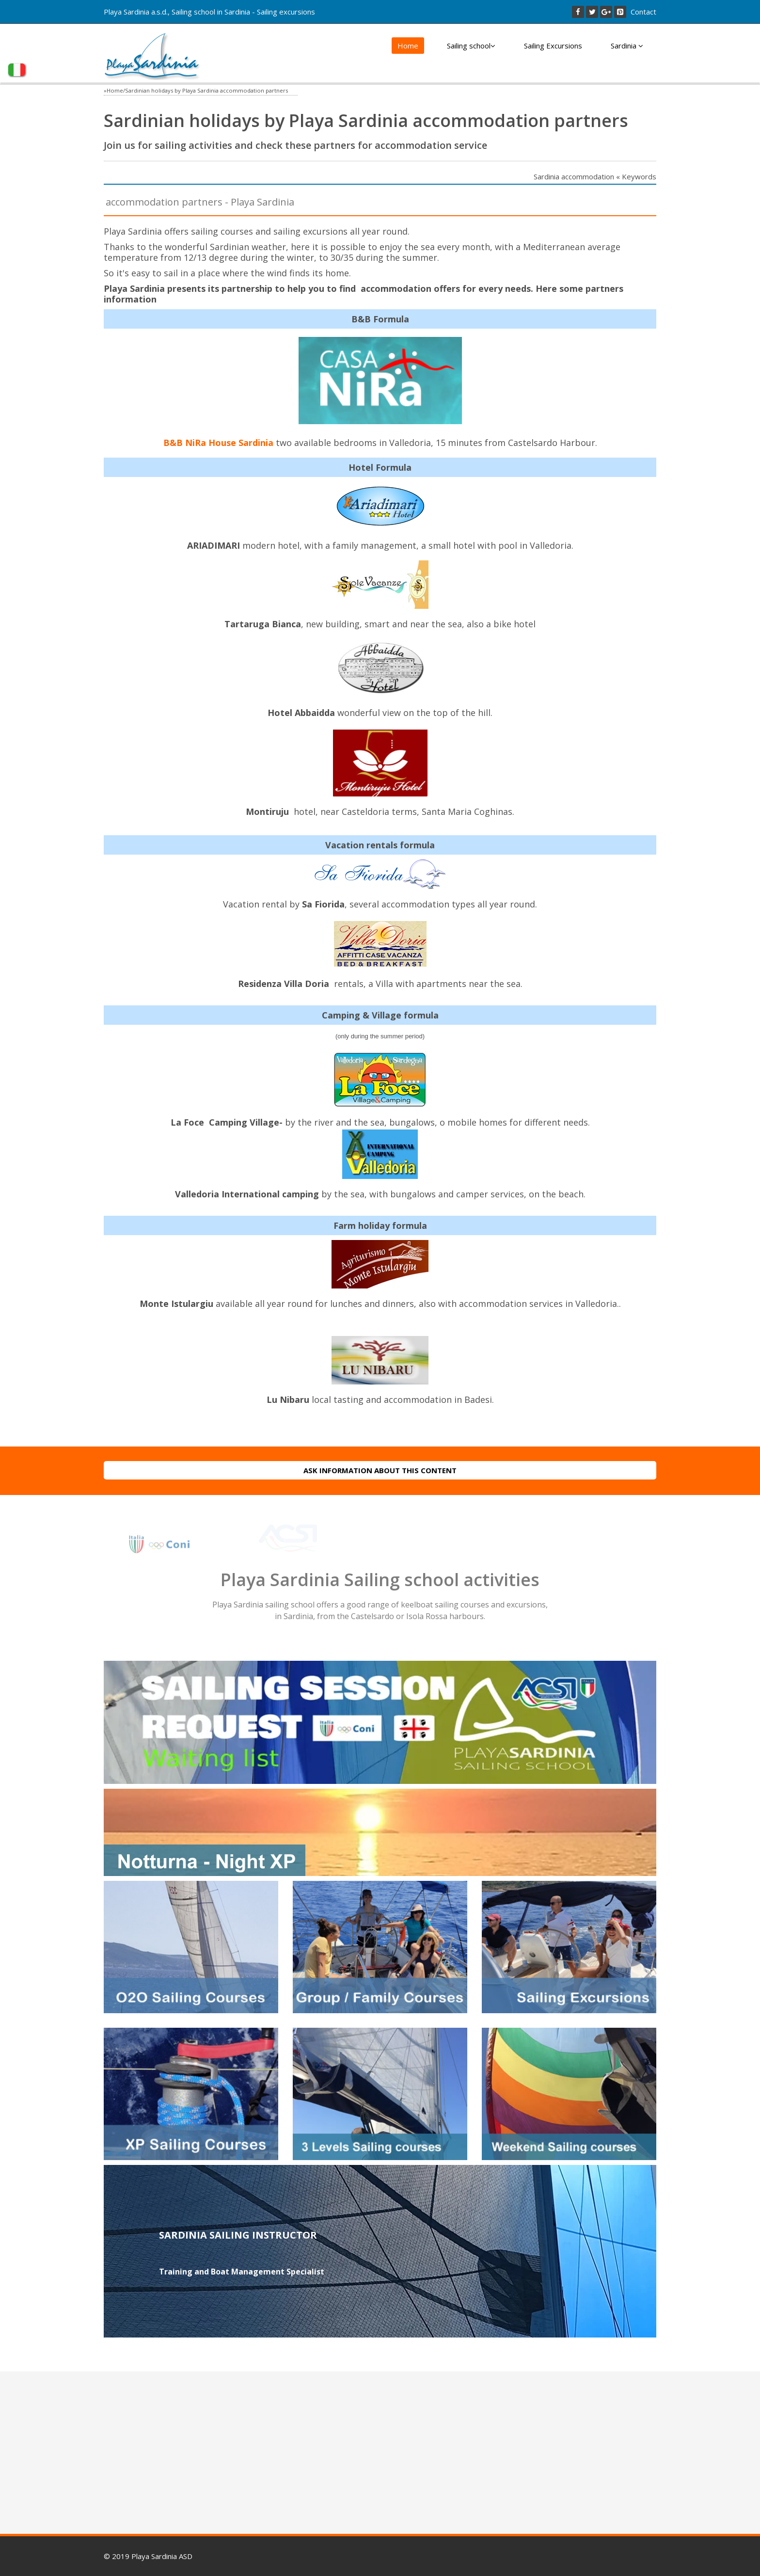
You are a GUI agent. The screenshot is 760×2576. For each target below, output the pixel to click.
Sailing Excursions (553, 45)
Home (407, 45)
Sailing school (471, 45)
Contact (643, 11)
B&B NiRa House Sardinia (218, 442)
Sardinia (627, 45)
